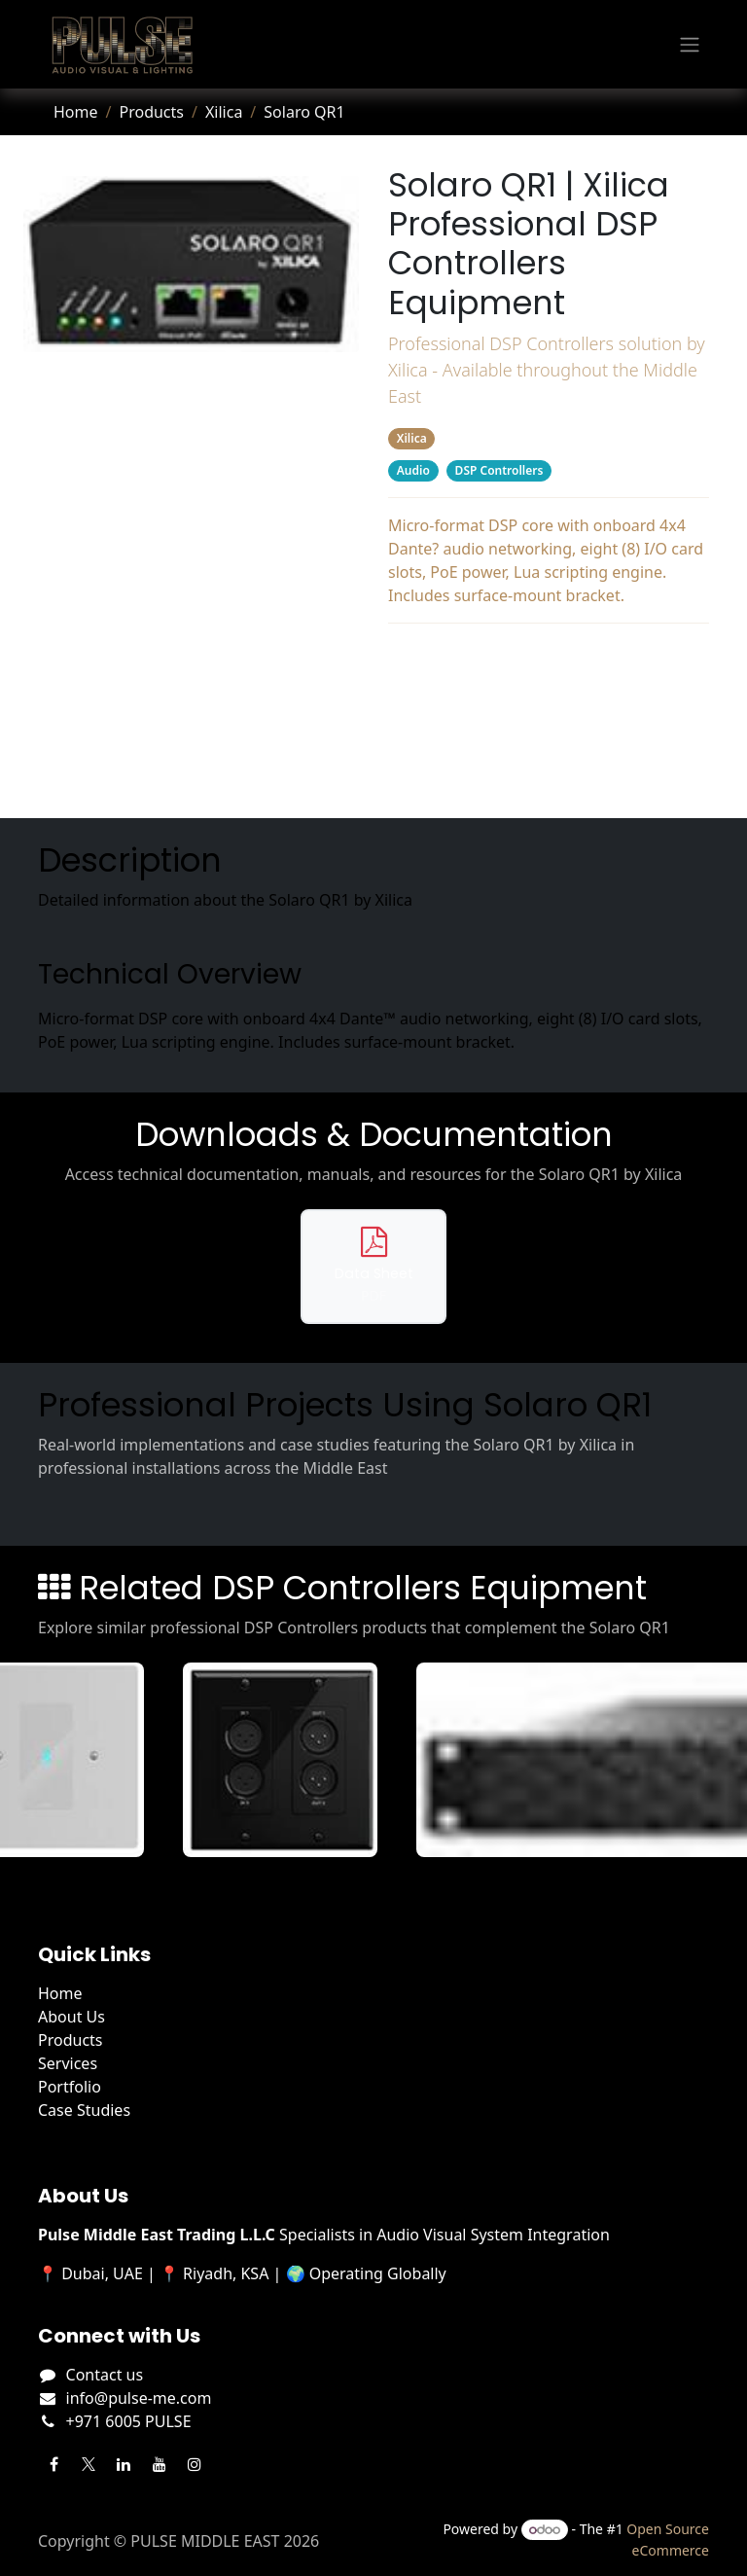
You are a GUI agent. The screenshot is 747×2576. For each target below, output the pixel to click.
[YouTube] (159, 2464)
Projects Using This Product (548, 736)
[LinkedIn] (123, 2464)
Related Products (548, 775)
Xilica (223, 112)
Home (75, 112)
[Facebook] (53, 2464)
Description (548, 658)
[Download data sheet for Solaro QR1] (373, 1266)
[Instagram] (194, 2464)
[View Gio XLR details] (289, 1760)
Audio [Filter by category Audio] (413, 470)
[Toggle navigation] (689, 44)
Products (151, 112)
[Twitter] (88, 2464)
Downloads (549, 697)
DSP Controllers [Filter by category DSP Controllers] (499, 470)
